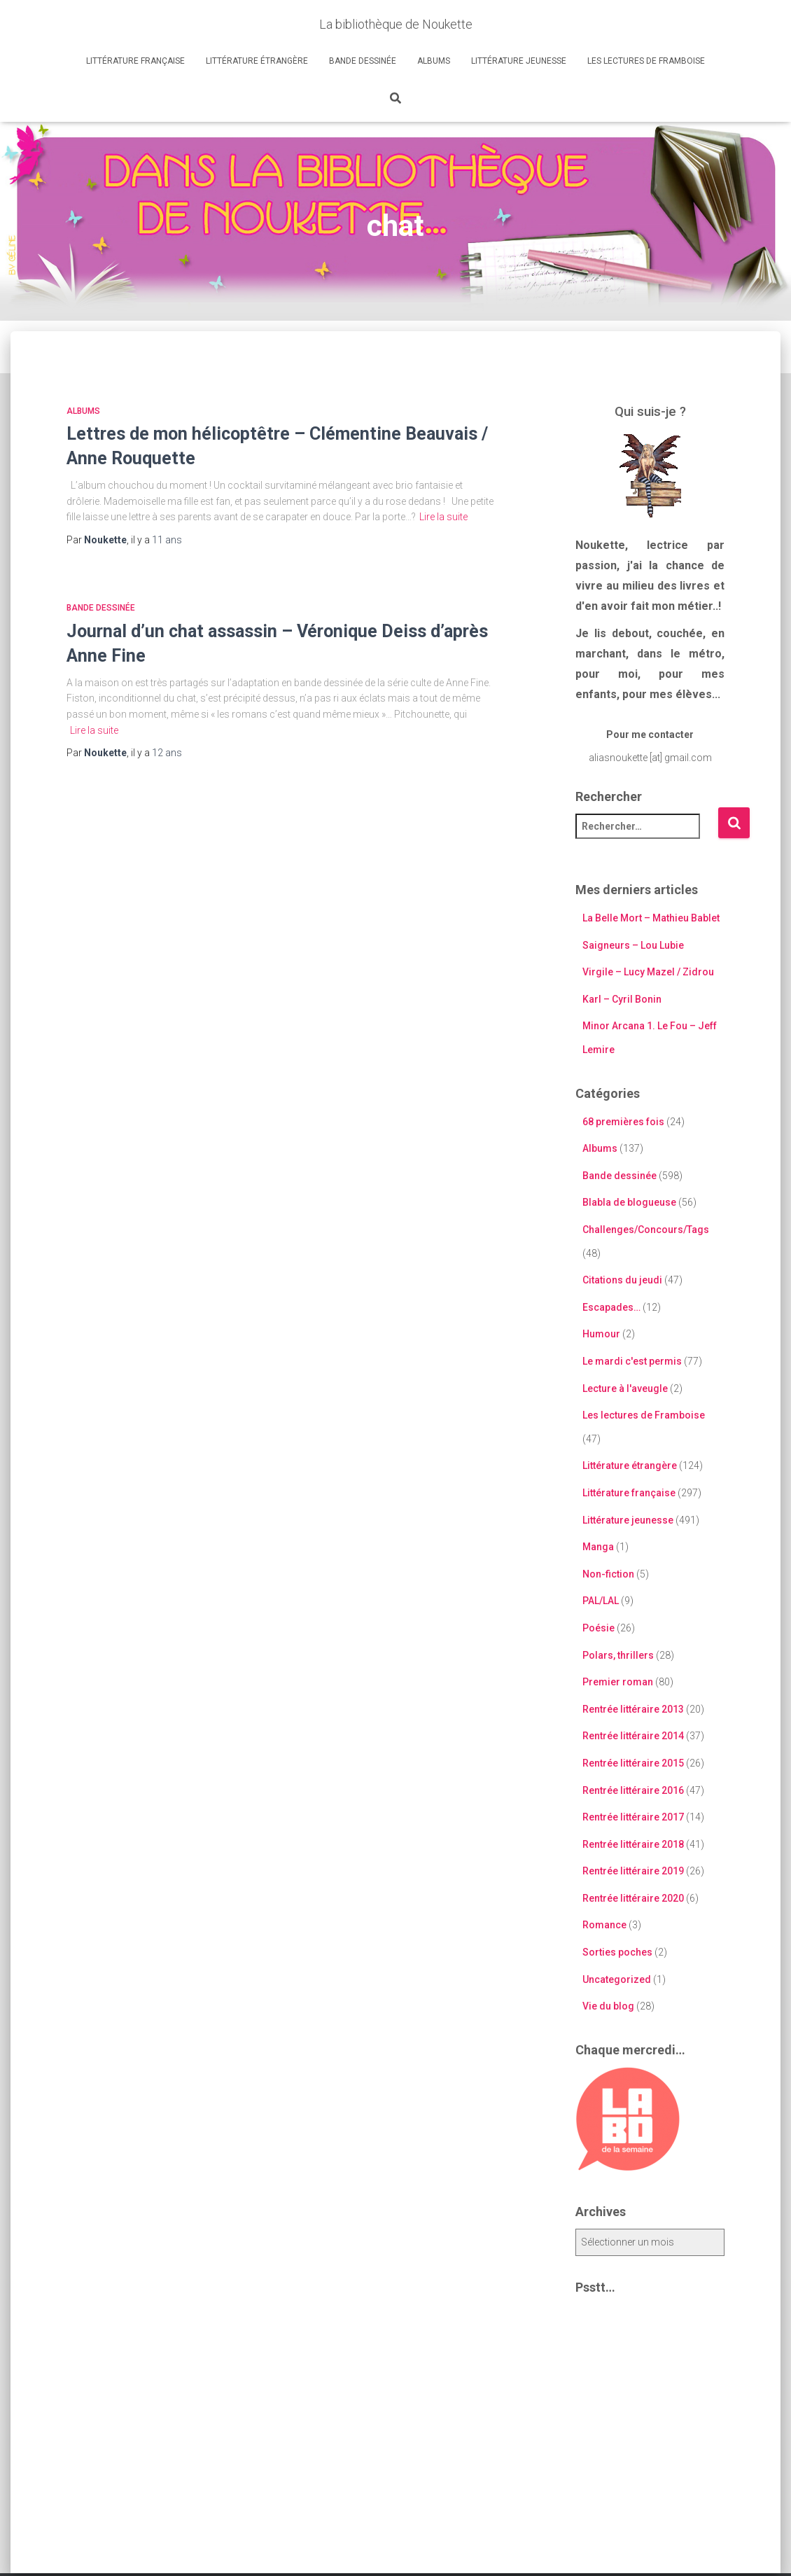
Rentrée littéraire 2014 (633, 1735)
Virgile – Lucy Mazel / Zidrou (648, 971)
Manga (598, 1546)
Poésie (598, 1628)
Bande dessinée (362, 61)
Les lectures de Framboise (646, 61)
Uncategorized (616, 1979)
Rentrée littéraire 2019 (633, 1871)
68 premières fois (623, 1121)
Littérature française (135, 61)
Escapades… (611, 1307)
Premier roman (617, 1681)
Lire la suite (443, 516)
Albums (433, 61)
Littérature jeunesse (518, 61)
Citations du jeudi (622, 1280)
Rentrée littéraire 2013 (633, 1709)
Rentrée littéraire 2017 (633, 1817)
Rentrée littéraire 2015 (633, 1763)
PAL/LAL (600, 1600)
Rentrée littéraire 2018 (633, 1844)
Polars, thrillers (618, 1655)
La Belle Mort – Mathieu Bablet (651, 918)
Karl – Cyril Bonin (622, 999)
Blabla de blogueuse (629, 1202)
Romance (604, 1924)
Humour (601, 1333)
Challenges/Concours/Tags (645, 1229)
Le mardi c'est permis (632, 1361)
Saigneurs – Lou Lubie (633, 945)
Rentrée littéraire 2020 (633, 1898)
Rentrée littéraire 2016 (633, 1790)
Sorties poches (617, 1952)
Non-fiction (608, 1574)
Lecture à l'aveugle (625, 1388)
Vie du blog (608, 2006)
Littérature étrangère (257, 61)
